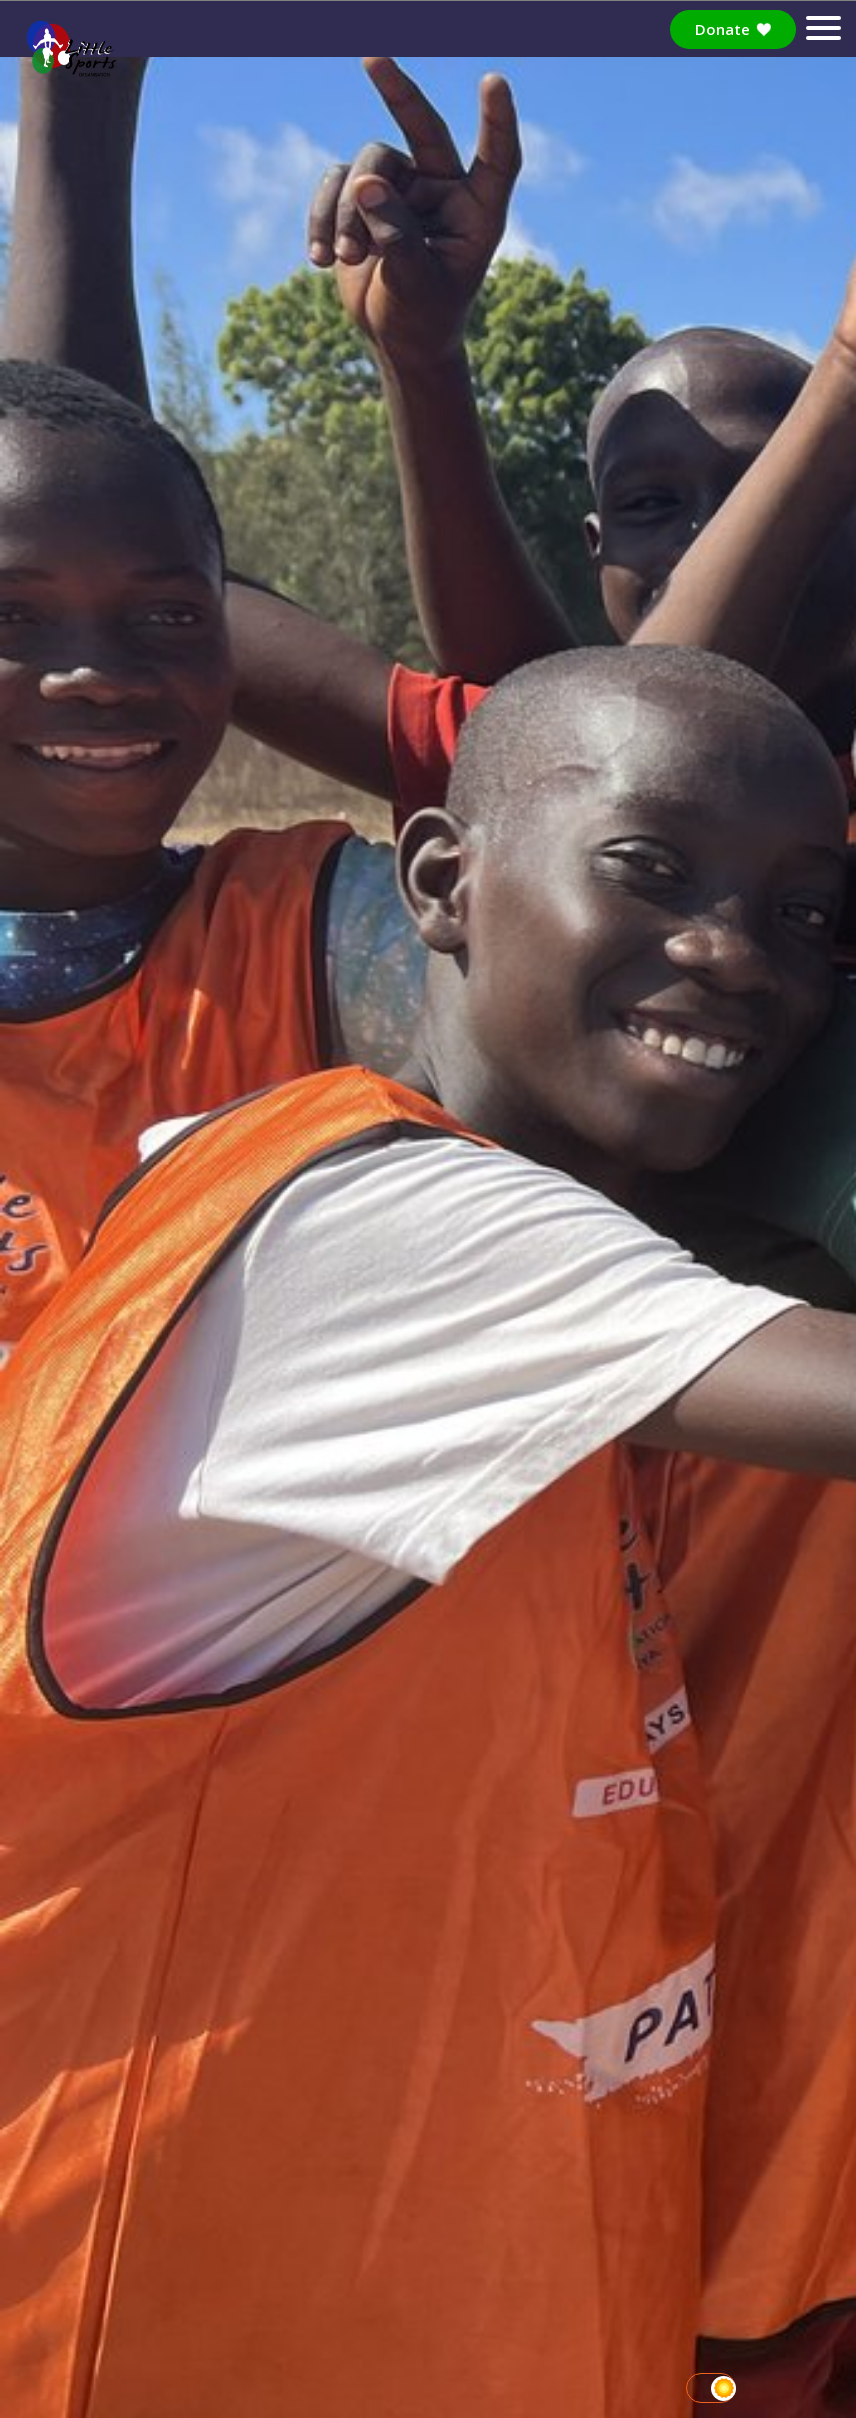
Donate (733, 29)
